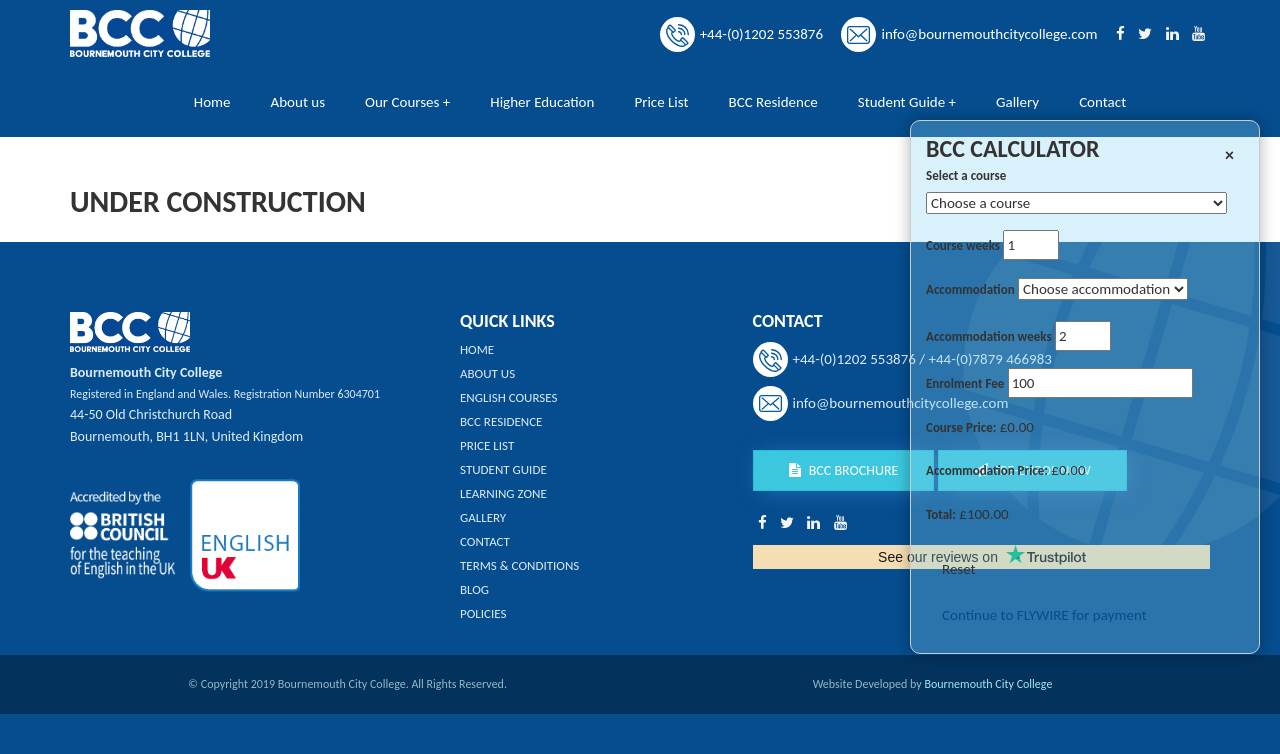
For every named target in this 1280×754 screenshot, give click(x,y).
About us (298, 102)
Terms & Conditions (519, 565)
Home (212, 102)
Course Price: (961, 427)
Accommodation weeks (989, 336)
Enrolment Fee (965, 383)
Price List (661, 102)
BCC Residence (773, 102)
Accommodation (970, 289)
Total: (941, 514)
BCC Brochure (844, 470)
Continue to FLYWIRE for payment (1044, 615)
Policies (483, 613)
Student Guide (503, 469)
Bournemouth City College (988, 684)
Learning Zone (503, 493)
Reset (959, 569)
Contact (1102, 102)
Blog (474, 589)
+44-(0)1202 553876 (761, 34)
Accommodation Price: (987, 470)
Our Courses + (407, 102)
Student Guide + (907, 102)
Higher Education (542, 102)
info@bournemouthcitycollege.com (989, 34)
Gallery (1017, 102)
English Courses (509, 397)
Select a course (966, 175)
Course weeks (963, 245)
